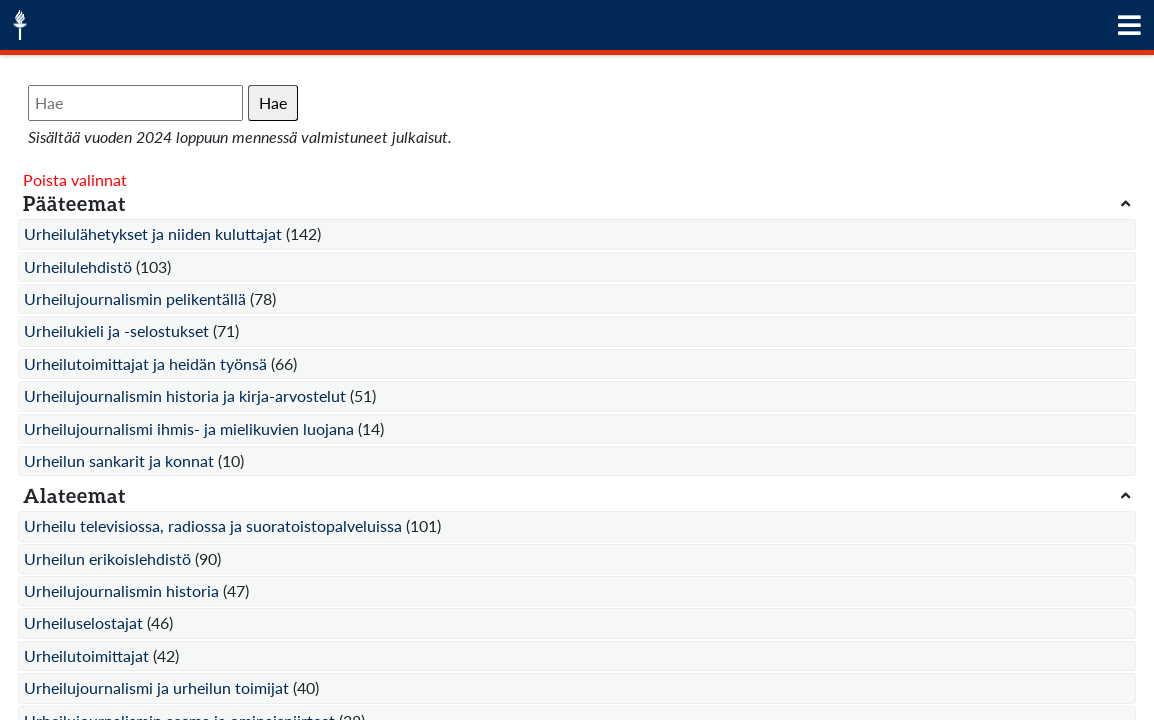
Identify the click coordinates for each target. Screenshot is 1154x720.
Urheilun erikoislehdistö (107, 558)
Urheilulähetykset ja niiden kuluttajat (153, 233)
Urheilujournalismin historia (121, 590)
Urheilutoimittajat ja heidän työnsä (145, 363)
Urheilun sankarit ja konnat (119, 460)
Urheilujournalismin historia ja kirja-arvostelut (185, 395)
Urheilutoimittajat (86, 655)
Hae (273, 102)
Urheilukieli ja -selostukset (116, 330)
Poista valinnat (75, 179)
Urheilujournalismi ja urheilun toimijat (156, 687)
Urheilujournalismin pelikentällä (135, 298)
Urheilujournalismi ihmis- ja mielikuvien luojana (189, 428)
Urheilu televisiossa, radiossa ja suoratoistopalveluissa (213, 525)
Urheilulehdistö (78, 266)
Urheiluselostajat (83, 622)
